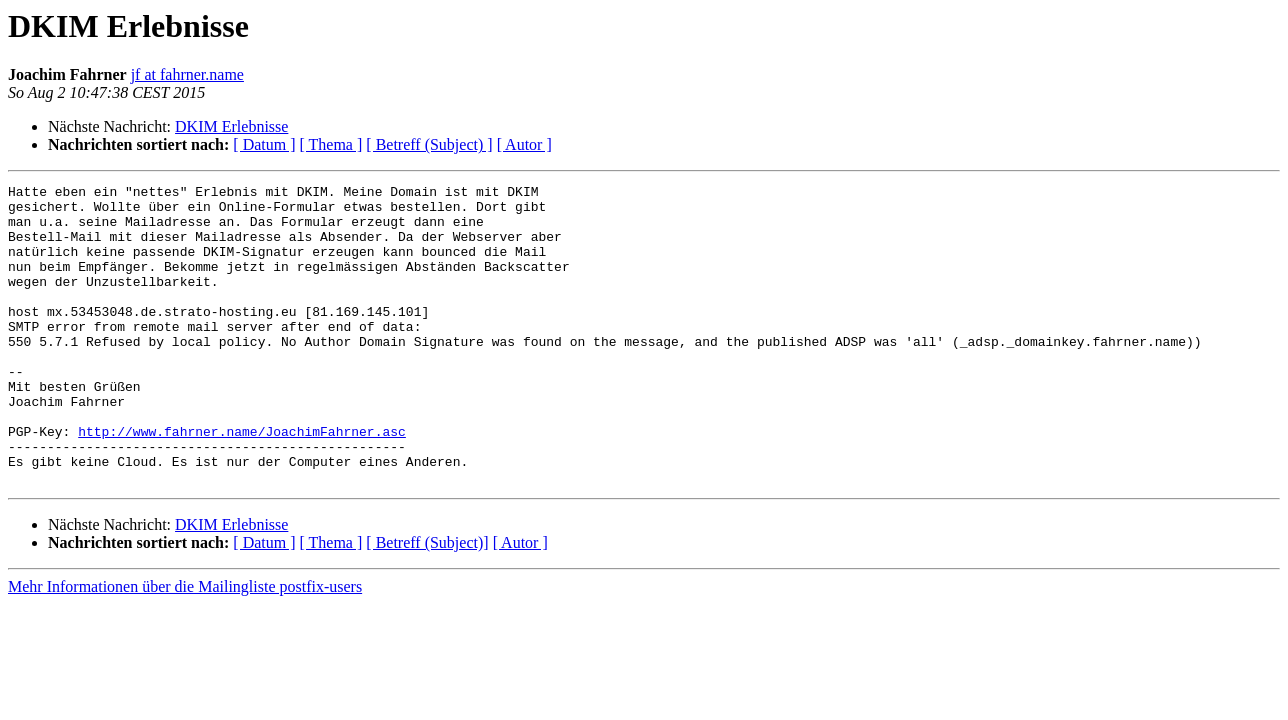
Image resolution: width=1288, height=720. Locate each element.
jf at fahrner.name (187, 74)
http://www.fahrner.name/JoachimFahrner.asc (242, 482)
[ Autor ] (524, 144)
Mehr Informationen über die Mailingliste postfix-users (185, 646)
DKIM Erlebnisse (231, 126)
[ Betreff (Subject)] (427, 602)
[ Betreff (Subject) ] (429, 144)
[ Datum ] (264, 144)
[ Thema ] (331, 144)
